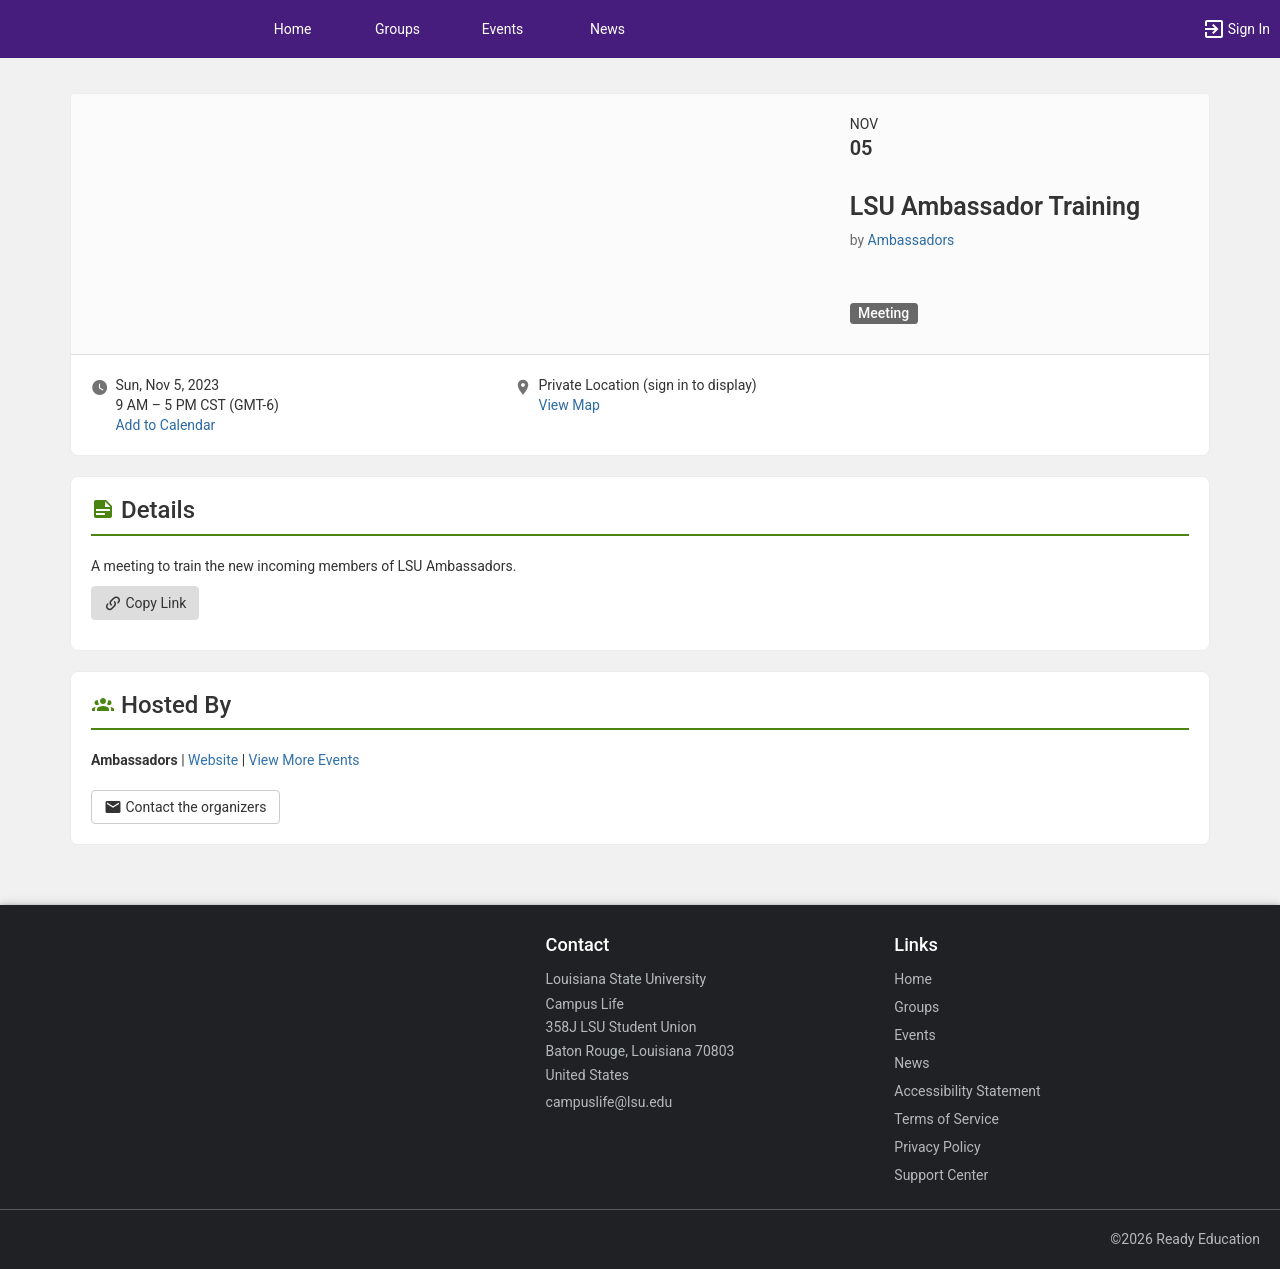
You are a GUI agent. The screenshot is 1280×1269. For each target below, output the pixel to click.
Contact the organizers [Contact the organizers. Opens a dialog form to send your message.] (185, 807)
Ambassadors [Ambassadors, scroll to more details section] (911, 240)
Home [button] (293, 29)
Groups (397, 29)
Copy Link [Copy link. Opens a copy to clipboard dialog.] (145, 603)
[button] (1236, 29)
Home (913, 979)
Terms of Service (946, 1119)
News (607, 29)
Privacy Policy (937, 1147)
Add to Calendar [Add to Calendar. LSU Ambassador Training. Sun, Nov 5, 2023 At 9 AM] (165, 425)
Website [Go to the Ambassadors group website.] (213, 760)
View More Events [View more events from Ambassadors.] (304, 760)
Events (502, 29)
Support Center (941, 1175)
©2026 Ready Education (1185, 1239)
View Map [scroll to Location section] (568, 405)
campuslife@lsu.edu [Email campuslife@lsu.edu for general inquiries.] (609, 1102)
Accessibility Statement (967, 1091)
